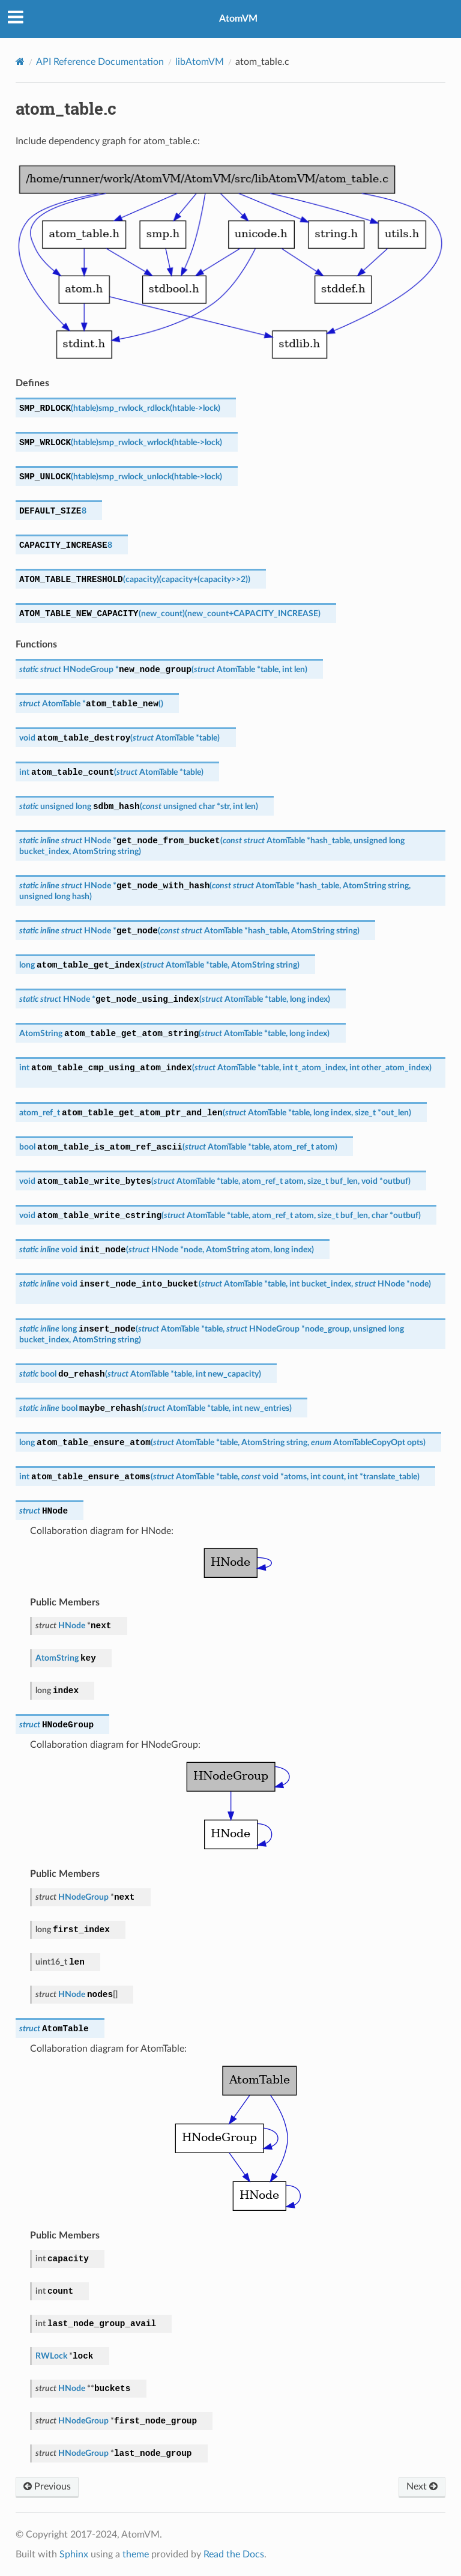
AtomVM (238, 18)
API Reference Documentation (100, 62)
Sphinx (73, 2554)
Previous (47, 2486)
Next (422, 2486)
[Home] (20, 61)
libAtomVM (199, 62)
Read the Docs (233, 2554)
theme (135, 2554)
